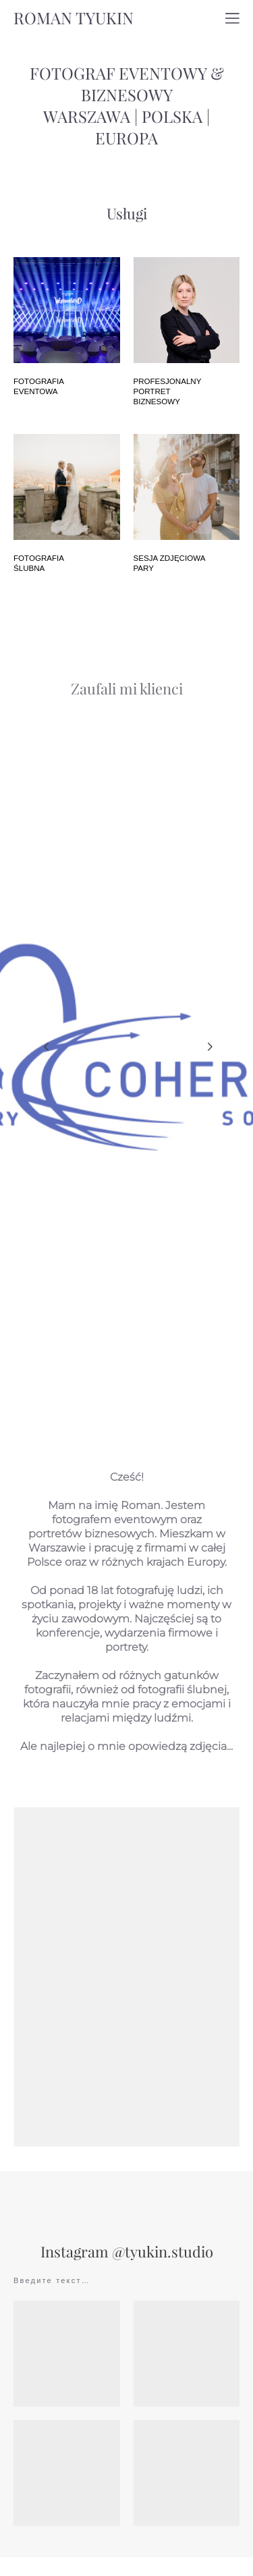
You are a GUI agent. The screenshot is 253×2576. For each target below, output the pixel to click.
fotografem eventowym (114, 1534)
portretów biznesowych (91, 1548)
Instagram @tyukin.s (109, 2267)
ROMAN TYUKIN (73, 18)
